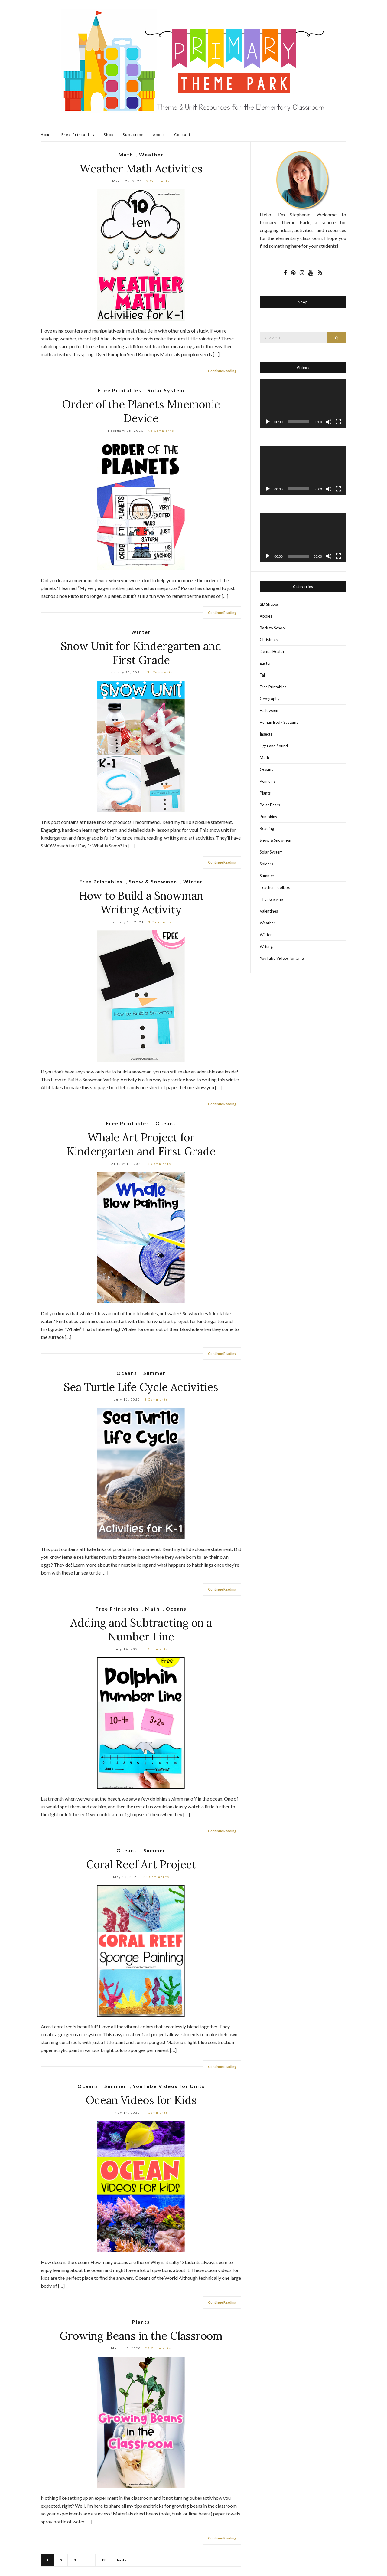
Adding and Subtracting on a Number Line (141, 1630)
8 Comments (159, 1163)
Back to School (273, 627)
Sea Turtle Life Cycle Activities (141, 1387)
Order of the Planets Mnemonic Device (141, 411)
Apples (266, 616)
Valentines (269, 911)
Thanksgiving (271, 899)
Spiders (266, 863)
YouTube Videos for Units (169, 2086)
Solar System (166, 390)
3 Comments (160, 922)
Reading (267, 828)
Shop (109, 134)
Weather (151, 154)
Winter (141, 632)
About (159, 134)
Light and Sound (274, 745)
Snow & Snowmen (153, 881)
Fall (263, 675)
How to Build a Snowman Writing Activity (141, 902)
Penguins (267, 781)
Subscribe (133, 134)
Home (46, 134)
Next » (122, 2560)
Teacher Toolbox (275, 887)
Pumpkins (268, 816)
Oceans (165, 1123)
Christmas (269, 639)
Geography (270, 698)
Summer (154, 1373)
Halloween (269, 710)
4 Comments (156, 2112)
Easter (265, 663)
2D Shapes (269, 604)
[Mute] (329, 422)
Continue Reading (222, 371)
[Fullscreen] (338, 422)
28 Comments (156, 1877)
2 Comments (158, 181)
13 (103, 2560)
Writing (266, 946)
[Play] (268, 422)
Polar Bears (270, 804)
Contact (182, 134)
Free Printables (78, 134)
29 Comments (158, 2348)
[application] (303, 403)
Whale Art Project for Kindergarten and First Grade (141, 1144)
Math (126, 154)
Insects (266, 734)
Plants (141, 2322)
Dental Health (272, 651)
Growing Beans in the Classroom (141, 2336)
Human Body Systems (279, 722)
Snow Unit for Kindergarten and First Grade (141, 653)
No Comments (161, 430)
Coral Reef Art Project (141, 1864)
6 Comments (156, 1649)
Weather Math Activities (141, 168)
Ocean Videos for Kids (141, 2100)
